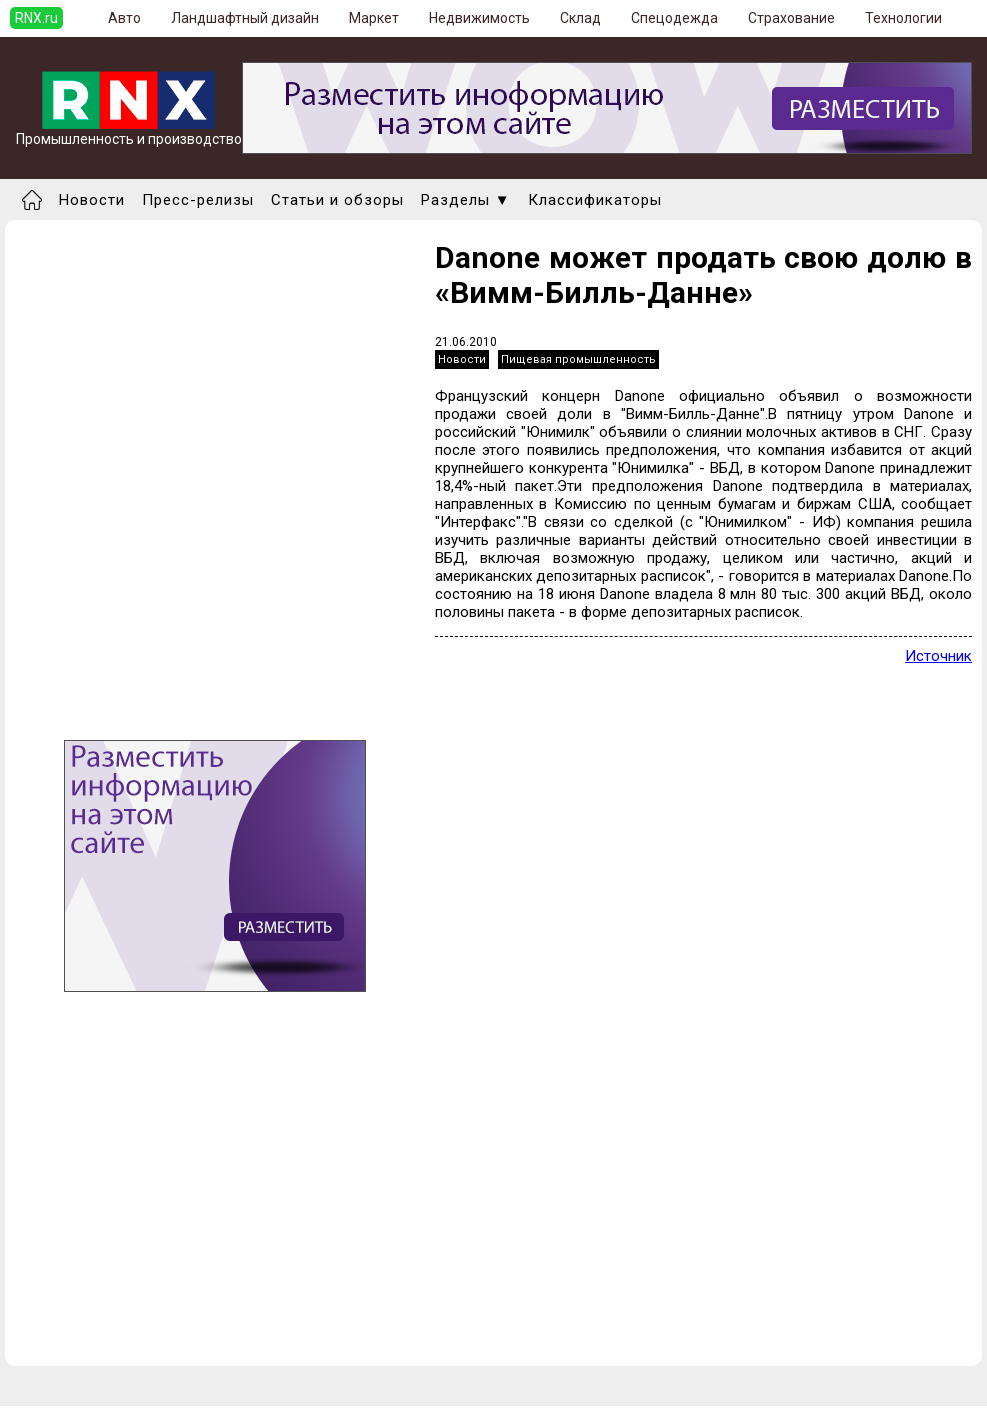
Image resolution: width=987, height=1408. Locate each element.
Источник (938, 656)
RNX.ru (36, 18)
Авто (124, 18)
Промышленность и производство (129, 132)
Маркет (374, 18)
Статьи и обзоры (337, 200)
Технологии (903, 18)
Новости (92, 200)
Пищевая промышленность (578, 359)
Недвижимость (479, 18)
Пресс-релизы (198, 200)
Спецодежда (674, 18)
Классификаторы (595, 200)
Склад (580, 18)
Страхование (791, 18)
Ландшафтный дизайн (245, 18)
